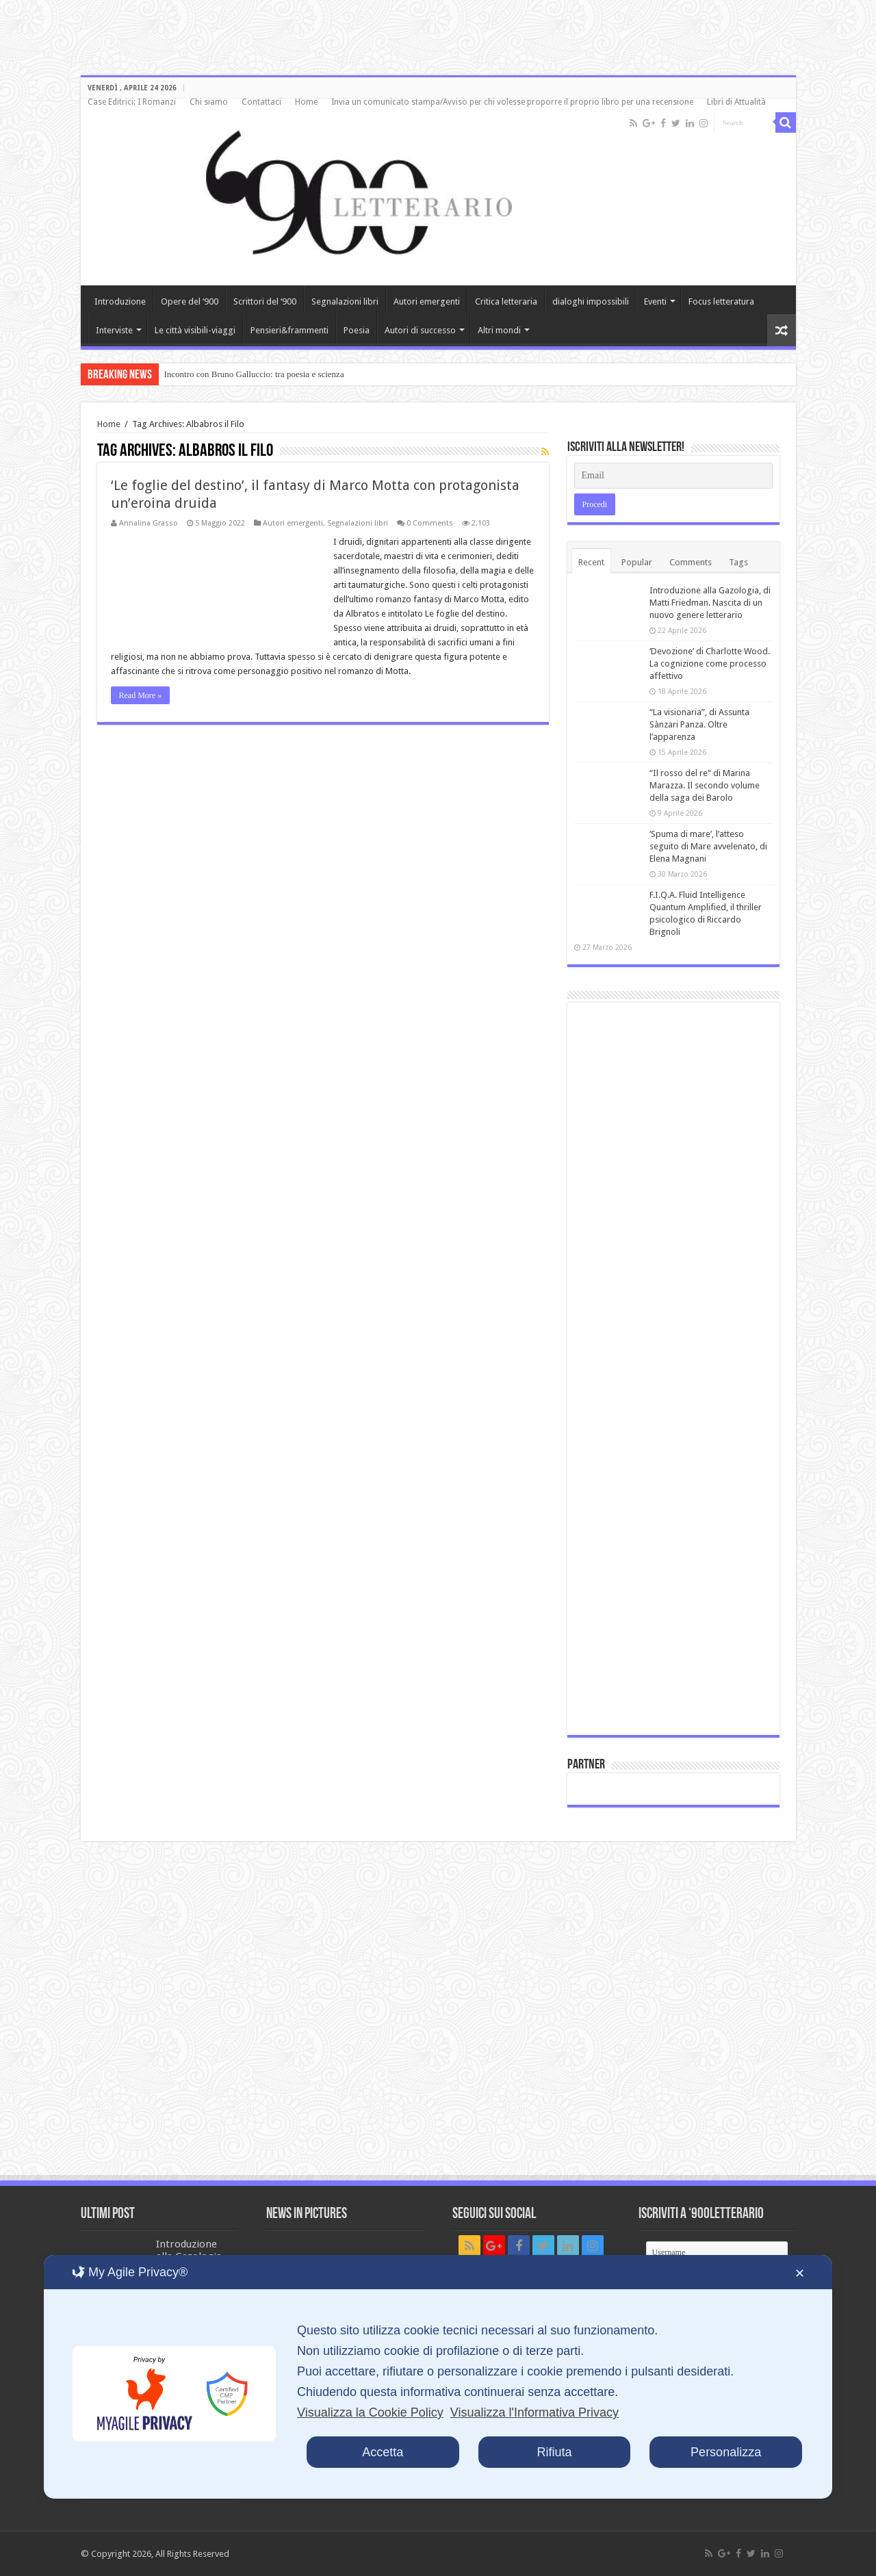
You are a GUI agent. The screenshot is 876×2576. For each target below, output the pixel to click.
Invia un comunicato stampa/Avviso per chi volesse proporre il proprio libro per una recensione (512, 102)
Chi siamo (209, 102)
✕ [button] (800, 2273)
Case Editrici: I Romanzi (132, 102)
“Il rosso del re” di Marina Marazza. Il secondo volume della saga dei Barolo (704, 785)
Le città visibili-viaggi (195, 330)
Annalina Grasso (148, 523)
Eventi (655, 301)
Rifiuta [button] (554, 2452)
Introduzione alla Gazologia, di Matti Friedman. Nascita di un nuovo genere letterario (710, 602)
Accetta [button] (382, 2452)
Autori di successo (420, 330)
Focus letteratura (721, 301)
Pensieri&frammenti (289, 330)
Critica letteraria (506, 301)
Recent (591, 562)
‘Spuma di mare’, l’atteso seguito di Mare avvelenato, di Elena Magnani (708, 846)
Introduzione (120, 301)
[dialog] (438, 2377)
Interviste (114, 330)
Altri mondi (499, 330)
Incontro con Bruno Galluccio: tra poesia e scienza (254, 374)
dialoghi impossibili (590, 301)
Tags (738, 562)
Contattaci (261, 102)
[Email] (673, 476)
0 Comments (430, 523)
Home (306, 102)
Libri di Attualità (736, 102)
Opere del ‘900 (189, 301)
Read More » (140, 695)
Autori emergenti (427, 301)
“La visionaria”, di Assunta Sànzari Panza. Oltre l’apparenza (699, 724)
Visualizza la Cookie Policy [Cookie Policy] (370, 2412)
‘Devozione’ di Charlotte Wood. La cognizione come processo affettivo (709, 663)
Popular (636, 562)
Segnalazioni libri (344, 301)
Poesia (357, 330)
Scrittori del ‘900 (264, 301)
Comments (690, 562)
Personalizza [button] (726, 2452)
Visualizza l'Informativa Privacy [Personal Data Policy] (534, 2412)
